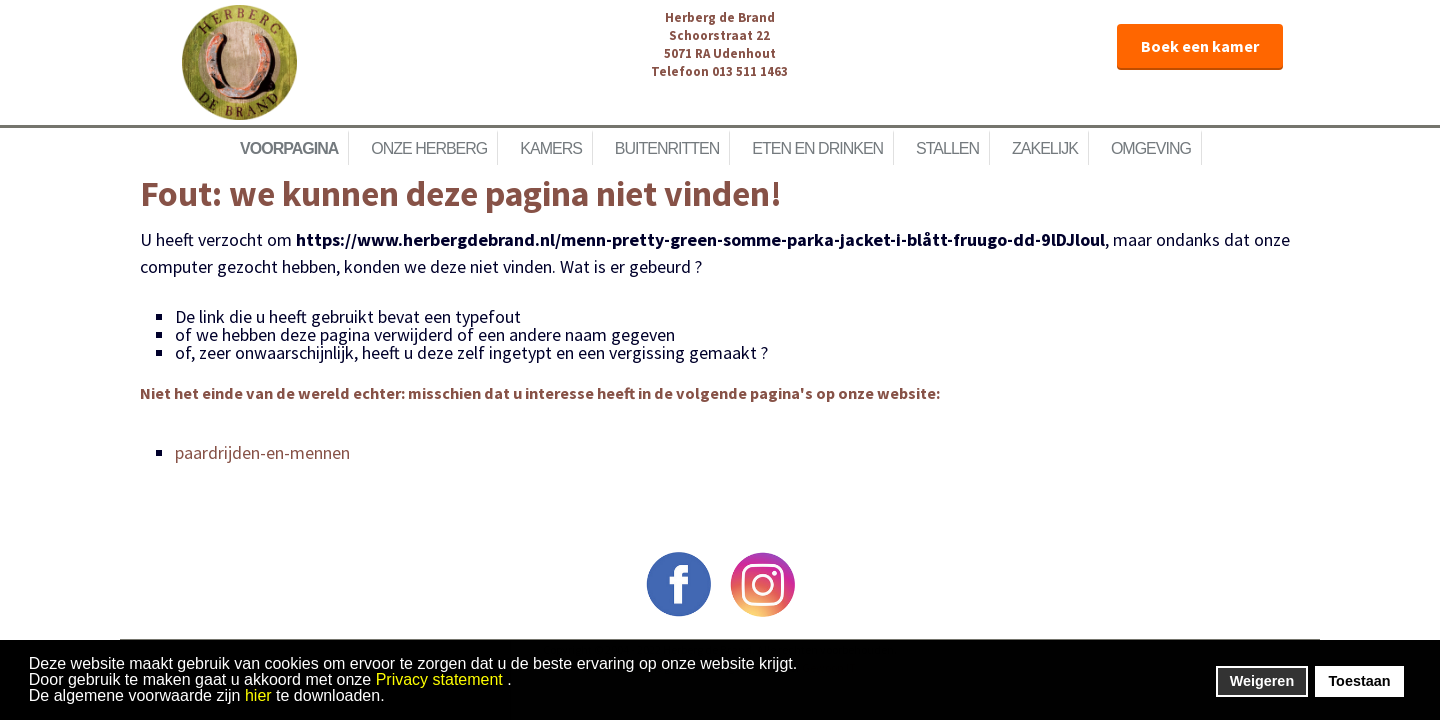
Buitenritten (667, 148)
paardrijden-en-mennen (262, 452)
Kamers (551, 148)
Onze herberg (429, 148)
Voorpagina (289, 148)
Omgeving (1151, 148)
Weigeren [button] (1262, 681)
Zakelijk (1045, 148)
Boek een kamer (1200, 46)
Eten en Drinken (817, 148)
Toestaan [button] (1359, 681)
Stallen (947, 148)
